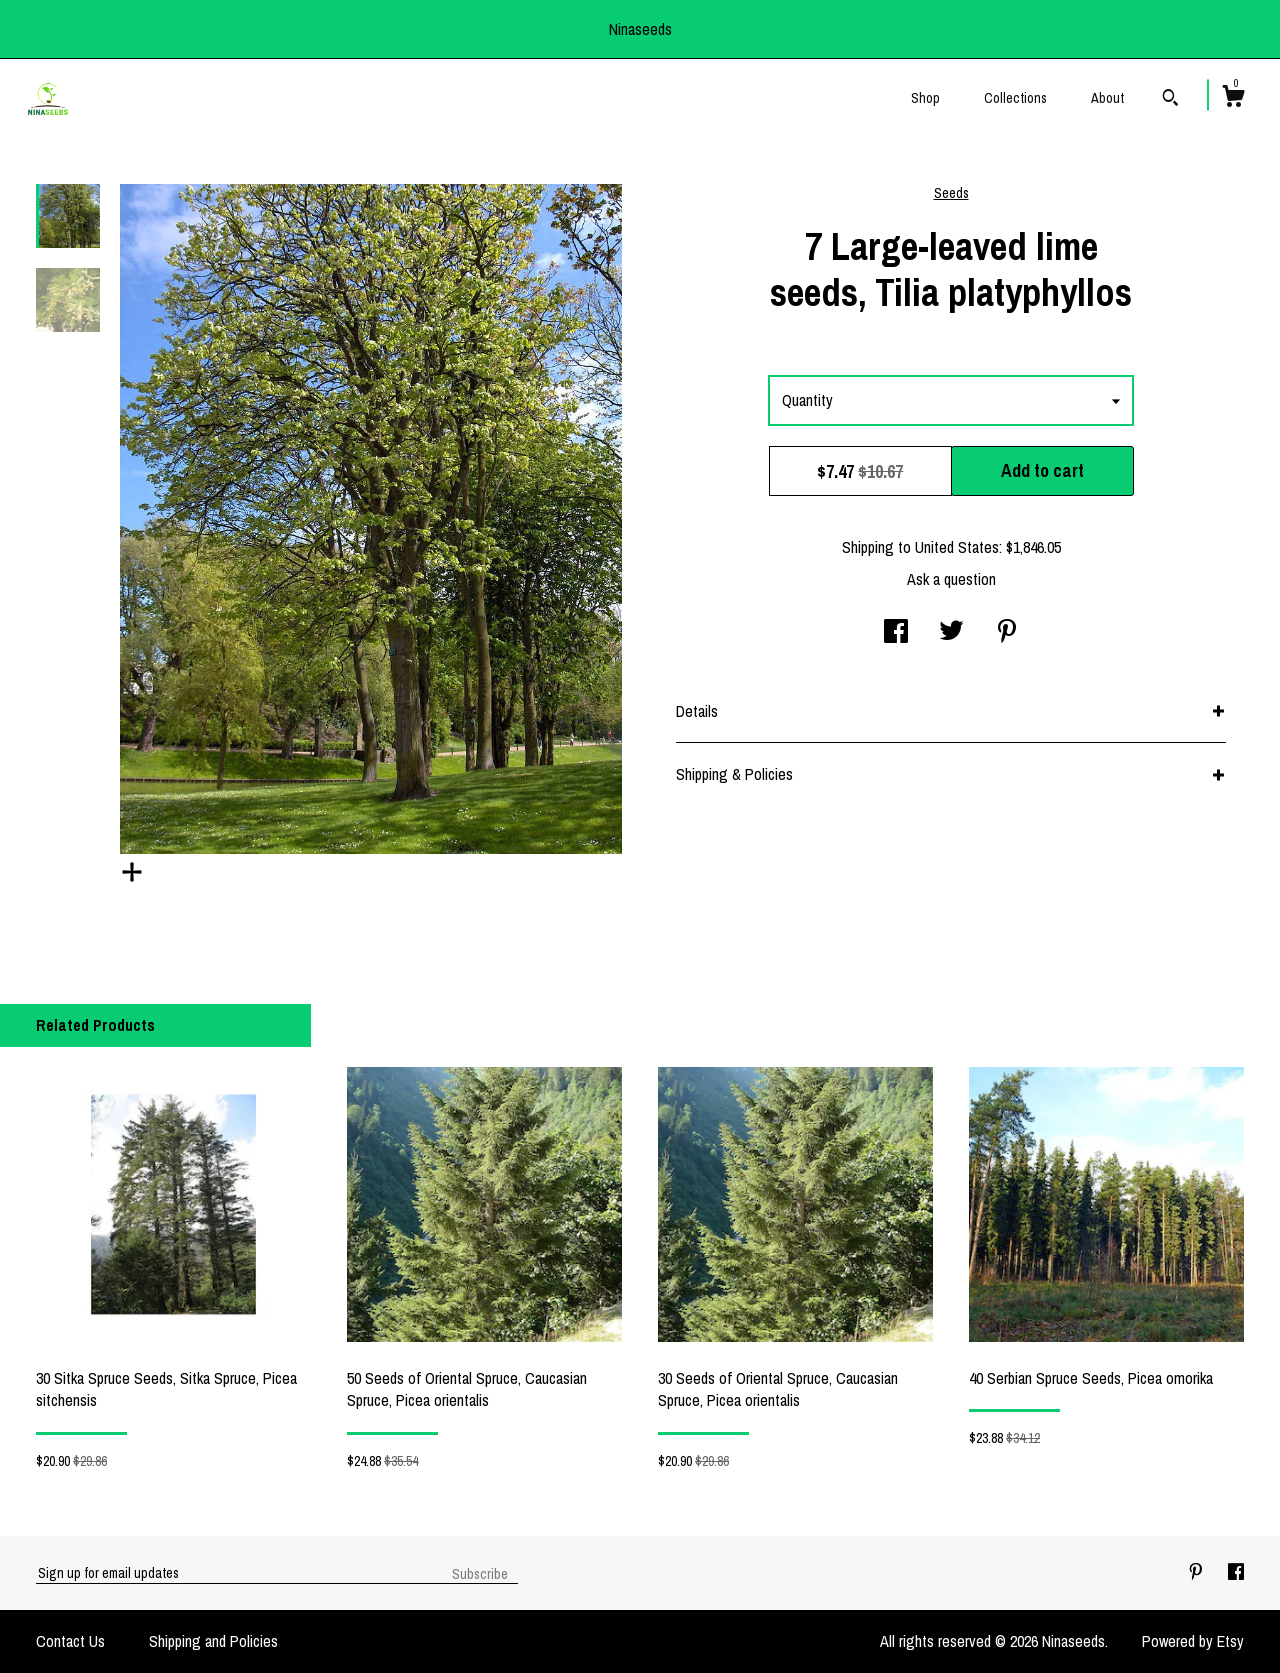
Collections (1015, 98)
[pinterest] (1198, 1572)
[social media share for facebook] (896, 633)
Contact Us (70, 1641)
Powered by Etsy (1193, 1641)
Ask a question (951, 579)
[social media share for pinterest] (1007, 633)
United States (957, 547)
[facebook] (1236, 1572)
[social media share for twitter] (951, 633)
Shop (925, 98)
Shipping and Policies (213, 1641)
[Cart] (1233, 99)
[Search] (1170, 100)
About (1107, 98)
